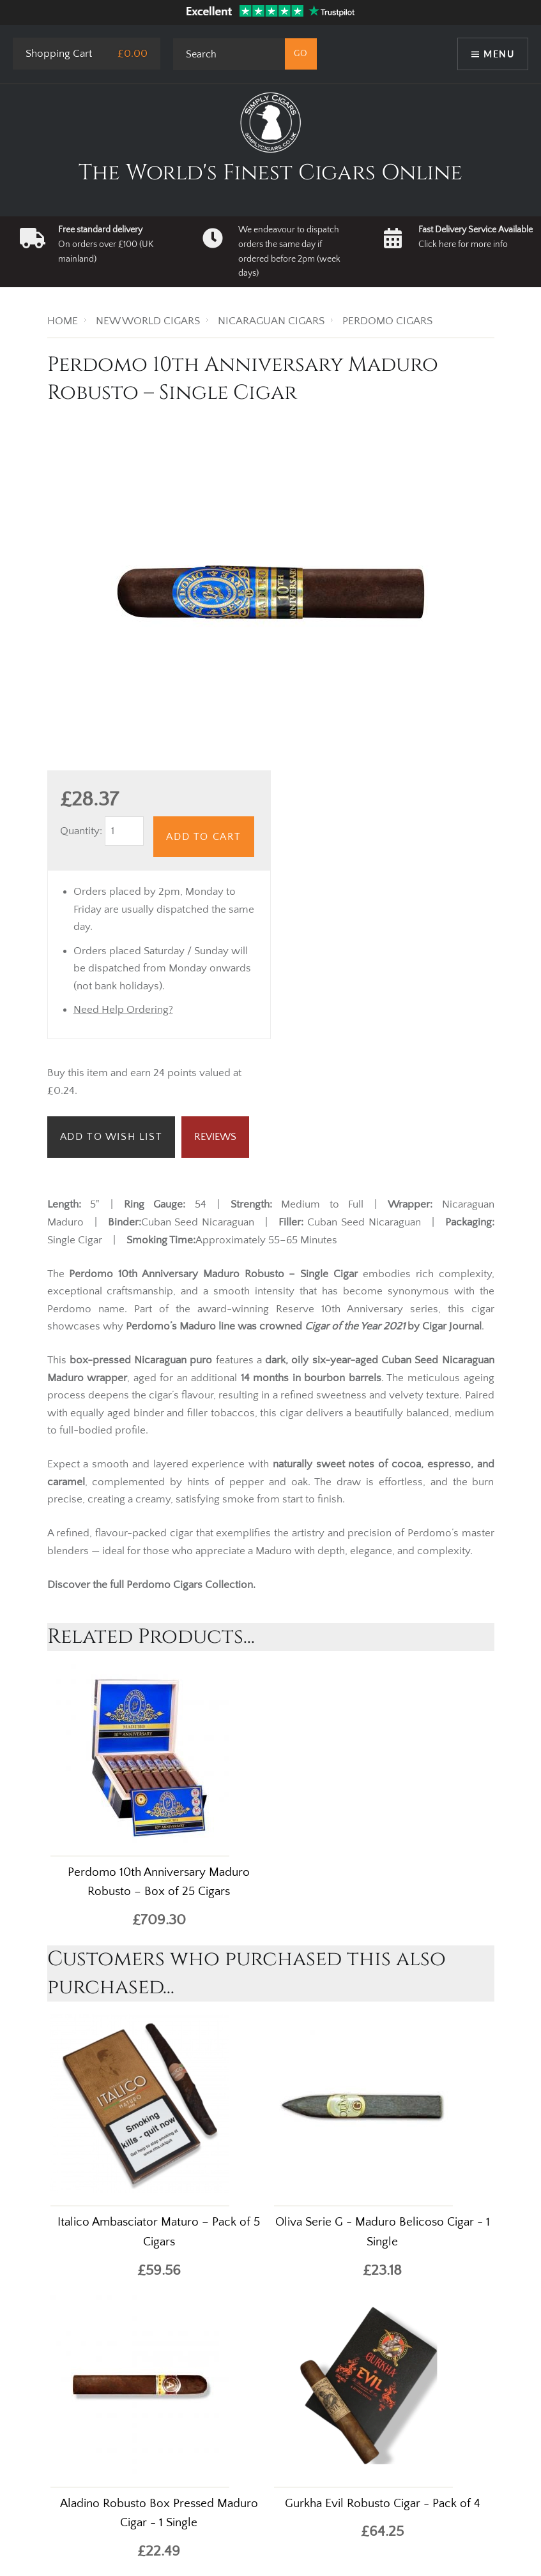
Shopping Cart (59, 53)
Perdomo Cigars (164, 1585)
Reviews (215, 1136)
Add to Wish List (111, 1136)
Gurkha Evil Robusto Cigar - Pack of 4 (382, 2503)
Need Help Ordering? (123, 1009)
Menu (499, 54)
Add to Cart (203, 836)
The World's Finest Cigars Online (270, 173)
